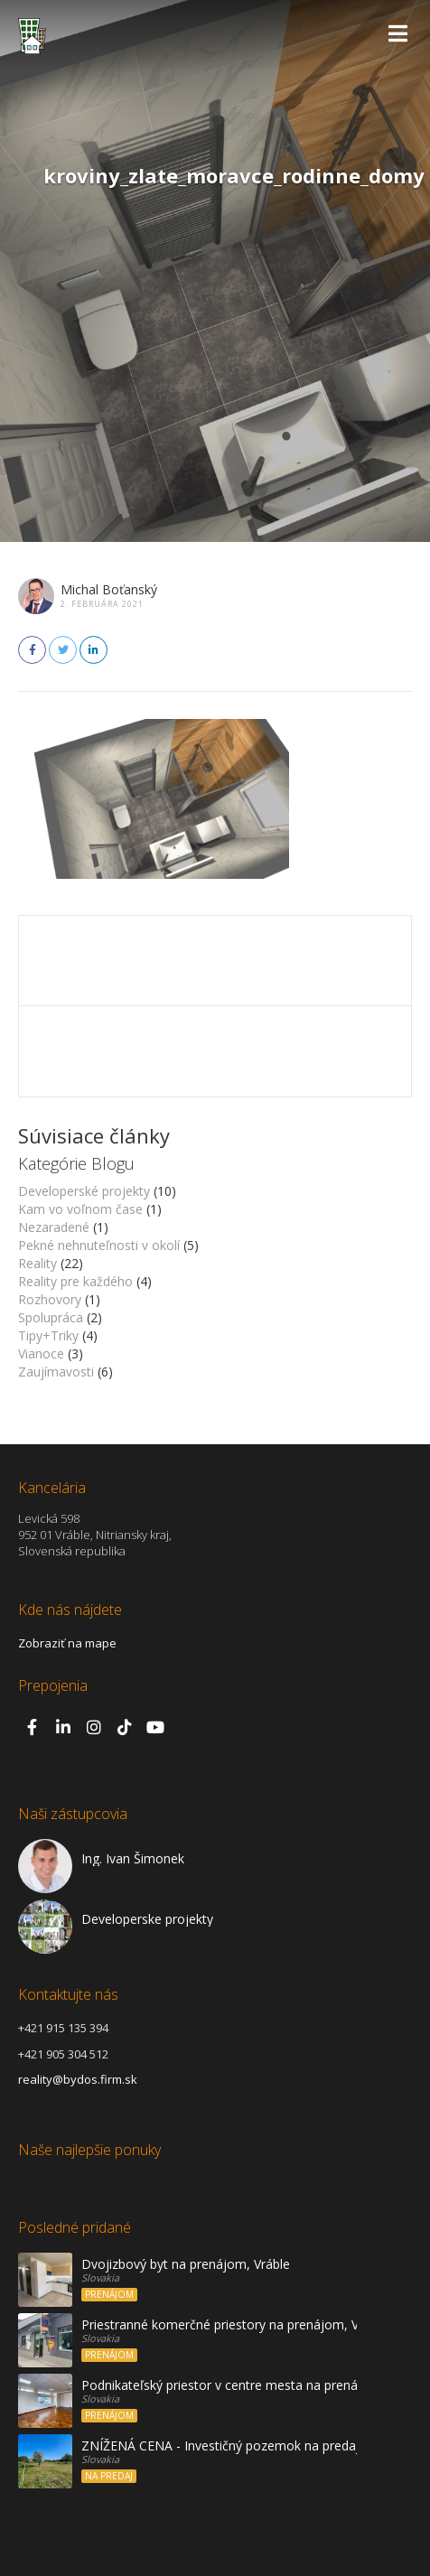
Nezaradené (53, 1227)
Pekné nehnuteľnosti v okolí (99, 1245)
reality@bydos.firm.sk (77, 2079)
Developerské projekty (84, 1190)
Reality (37, 1263)
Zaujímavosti (56, 1371)
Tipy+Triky (48, 1335)
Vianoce (41, 1353)
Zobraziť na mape (67, 1643)
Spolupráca (50, 1317)
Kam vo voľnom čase (80, 1209)
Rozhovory (49, 1299)
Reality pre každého (75, 1281)
